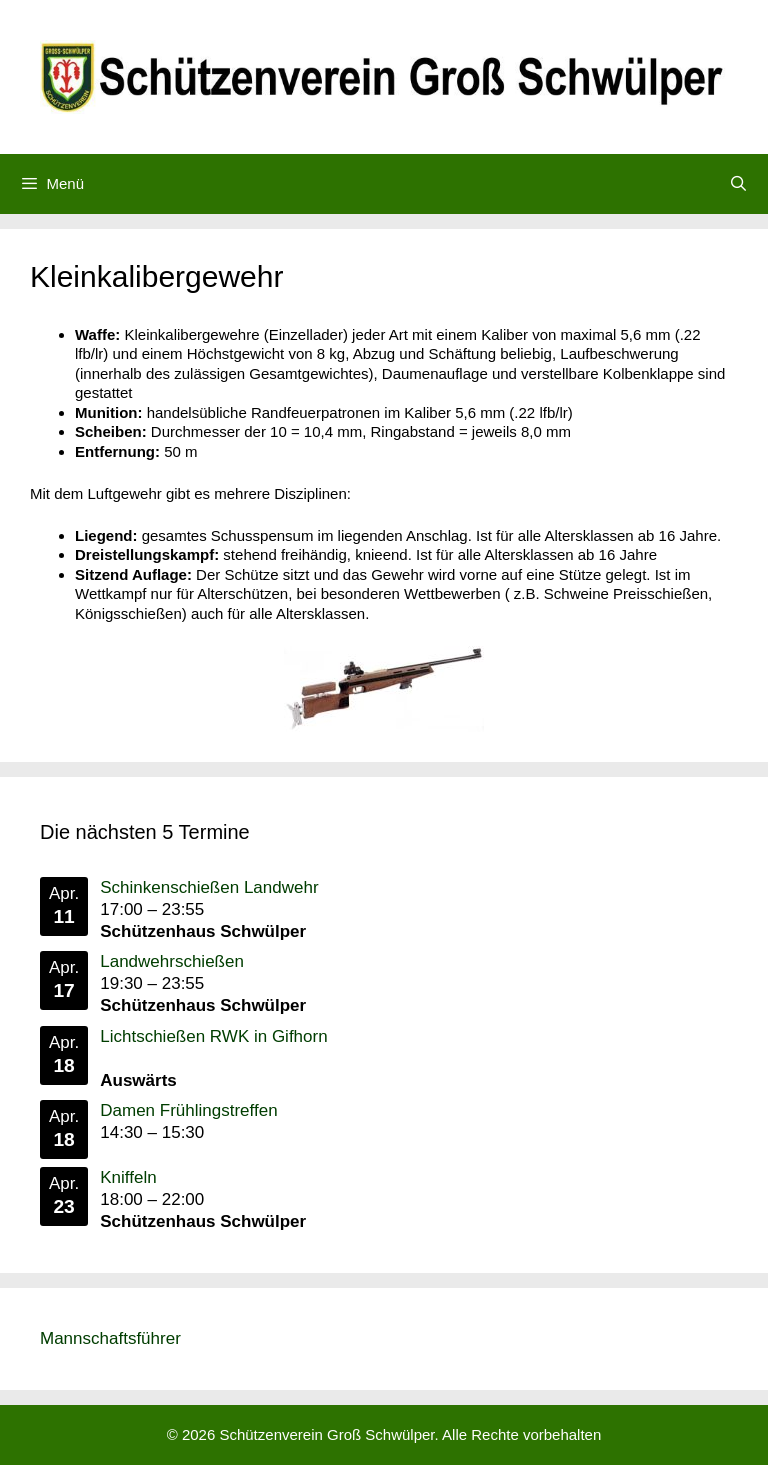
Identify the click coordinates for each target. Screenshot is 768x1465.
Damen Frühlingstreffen (188, 1110)
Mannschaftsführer (110, 1338)
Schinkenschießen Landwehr (209, 887)
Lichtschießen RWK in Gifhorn (213, 1035)
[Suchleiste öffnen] (738, 184)
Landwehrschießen (172, 961)
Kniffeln (128, 1177)
